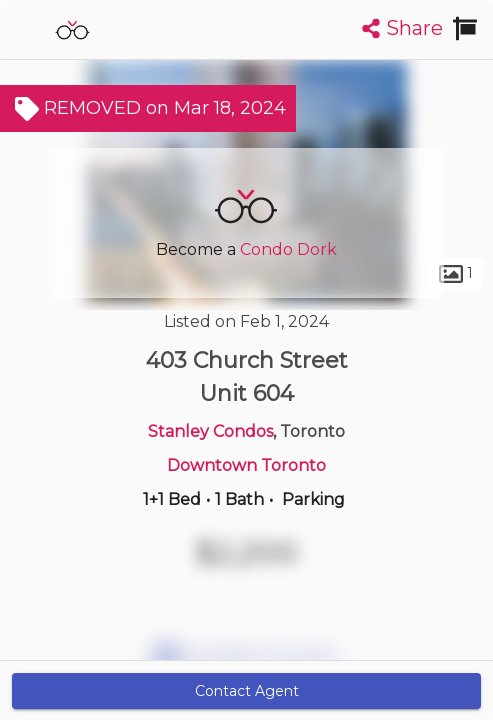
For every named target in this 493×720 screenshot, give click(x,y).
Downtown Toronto (246, 465)
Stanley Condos (210, 431)
